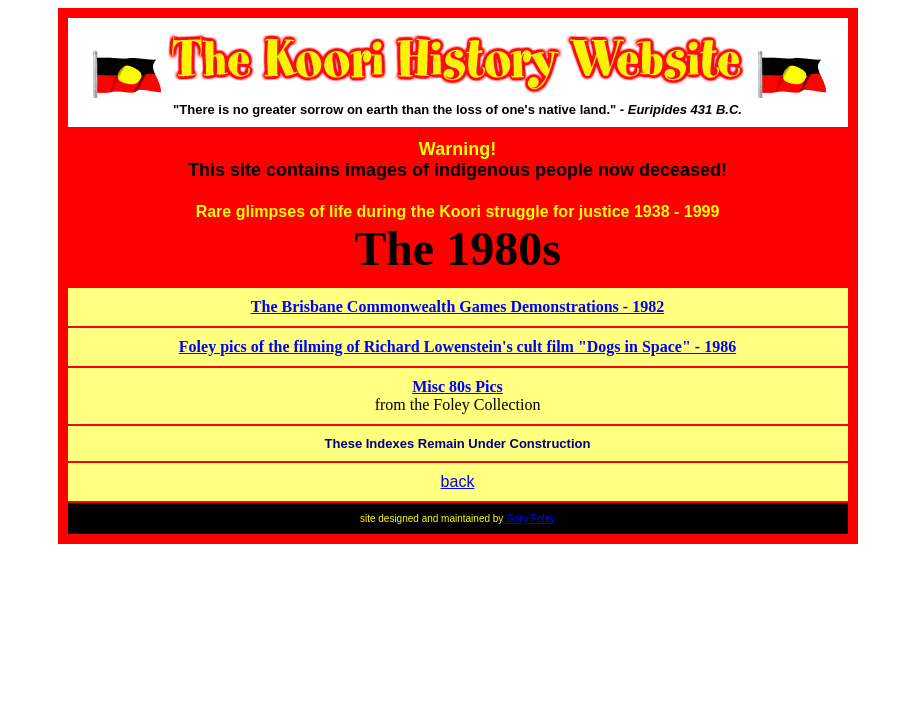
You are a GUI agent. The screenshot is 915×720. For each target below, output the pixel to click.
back (458, 481)
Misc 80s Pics (457, 386)
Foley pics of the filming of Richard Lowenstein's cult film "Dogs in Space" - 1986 (457, 346)
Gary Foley (530, 518)
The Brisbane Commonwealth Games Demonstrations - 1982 (457, 306)
